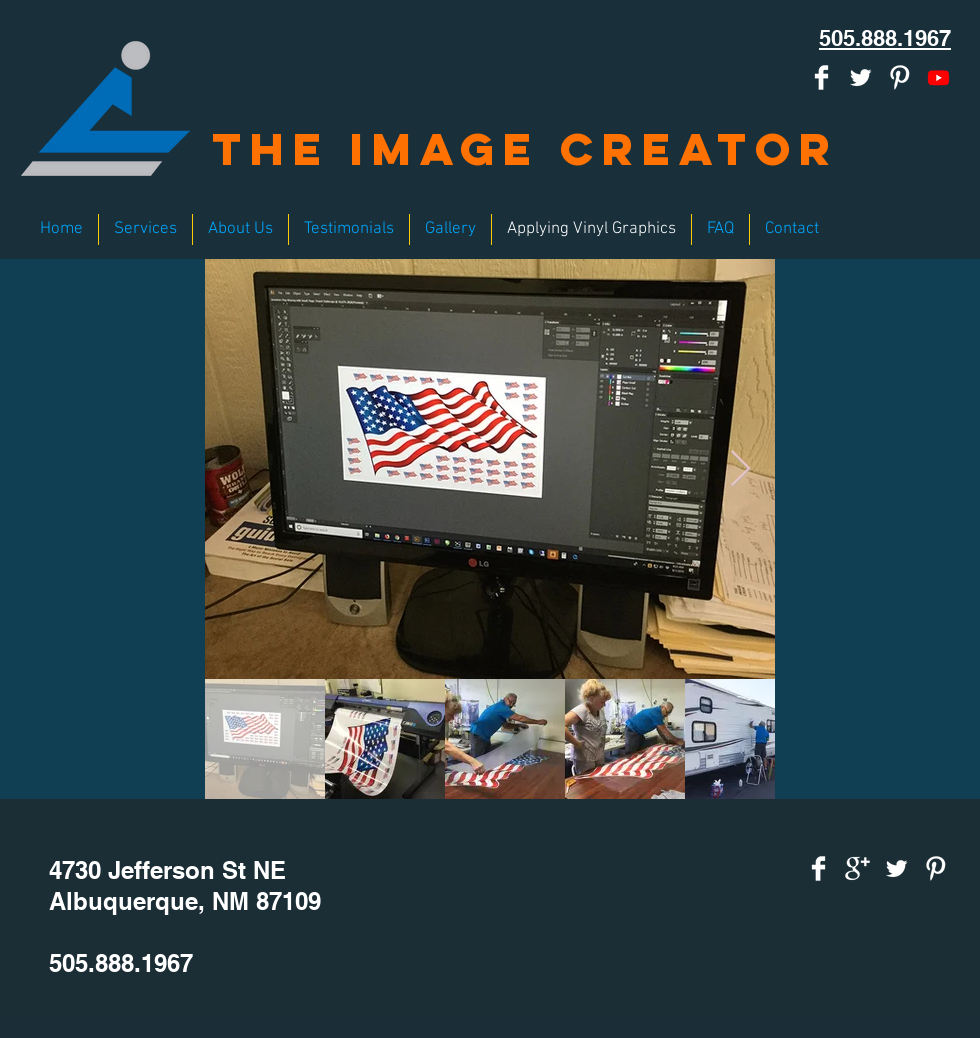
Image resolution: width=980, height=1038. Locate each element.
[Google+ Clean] (857, 868)
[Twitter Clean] (860, 77)
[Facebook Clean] (821, 77)
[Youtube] (938, 77)
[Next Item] (740, 469)
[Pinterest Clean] (899, 77)
